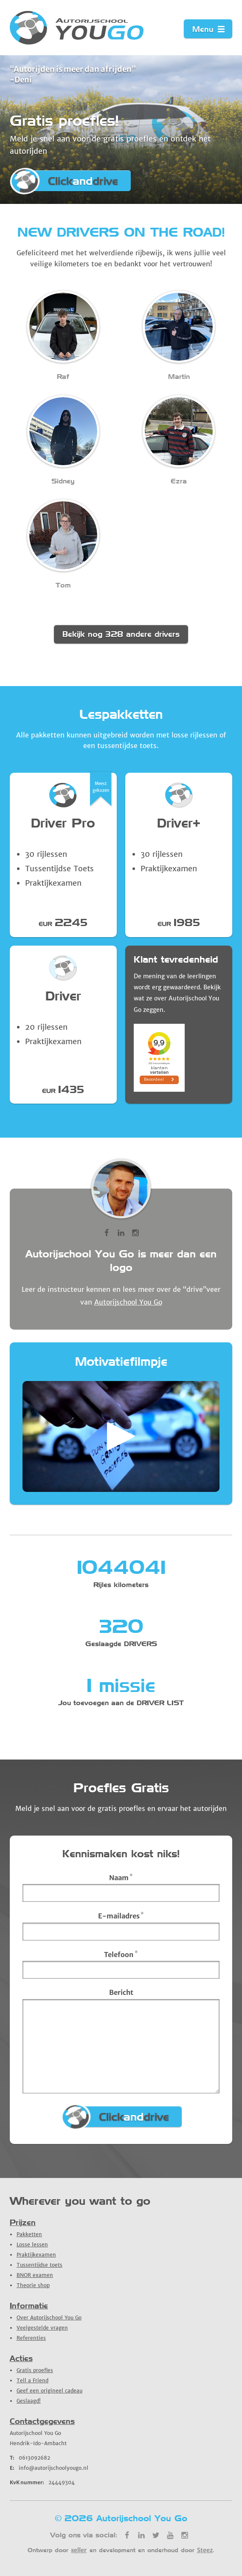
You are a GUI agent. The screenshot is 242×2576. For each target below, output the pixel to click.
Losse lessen (32, 2244)
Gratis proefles (35, 2370)
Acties (21, 2358)
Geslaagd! (29, 2401)
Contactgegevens (42, 2421)
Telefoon (121, 1954)
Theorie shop (33, 2285)
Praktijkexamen (36, 2254)
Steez (205, 2550)
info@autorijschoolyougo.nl (49, 2468)
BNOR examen (35, 2275)
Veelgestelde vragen (42, 2328)
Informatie (29, 2305)
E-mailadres (121, 1915)
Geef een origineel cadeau (49, 2390)
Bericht (121, 1992)
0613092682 (30, 2458)
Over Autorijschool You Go (49, 2317)
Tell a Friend (32, 2380)
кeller (79, 2550)
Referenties (31, 2338)
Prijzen (23, 2222)
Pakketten (29, 2234)
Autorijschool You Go (128, 1302)
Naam (121, 1877)
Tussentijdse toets (39, 2265)
